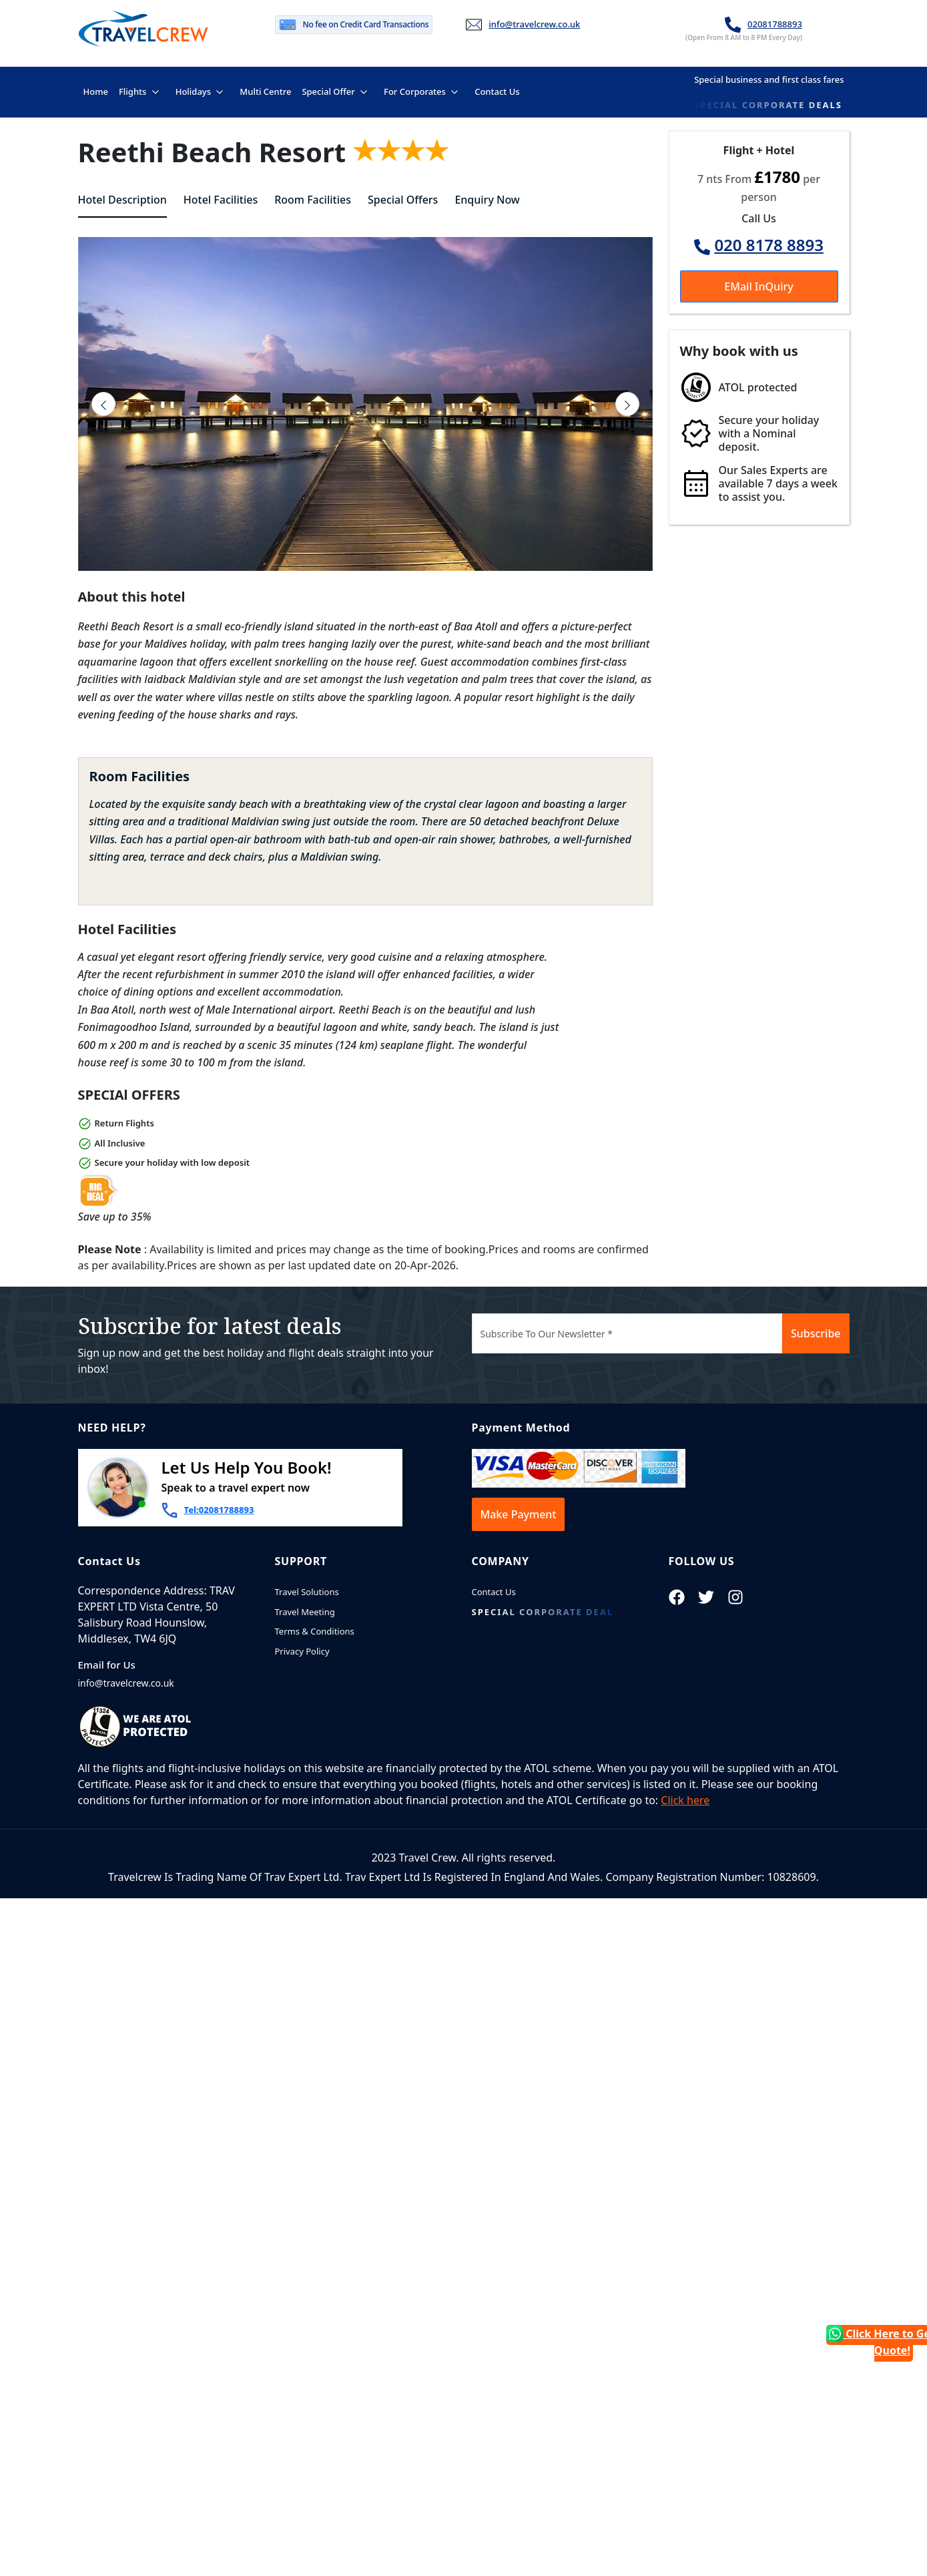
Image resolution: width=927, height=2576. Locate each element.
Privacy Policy (302, 1651)
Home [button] (98, 90)
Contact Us (494, 1592)
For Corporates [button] (415, 91)
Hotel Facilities (221, 199)
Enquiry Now (486, 199)
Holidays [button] (193, 91)
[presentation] (103, 404)
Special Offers (403, 199)
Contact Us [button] (496, 90)
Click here (685, 1800)
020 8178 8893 (769, 245)
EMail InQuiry (758, 286)
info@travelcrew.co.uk (534, 24)
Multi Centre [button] (265, 90)
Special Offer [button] (328, 91)
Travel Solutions (307, 1592)
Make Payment (519, 1514)
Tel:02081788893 (219, 1510)
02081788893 (774, 24)
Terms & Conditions (314, 1631)
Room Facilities (312, 199)
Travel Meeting (305, 1612)
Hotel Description (122, 199)
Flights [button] (132, 91)
